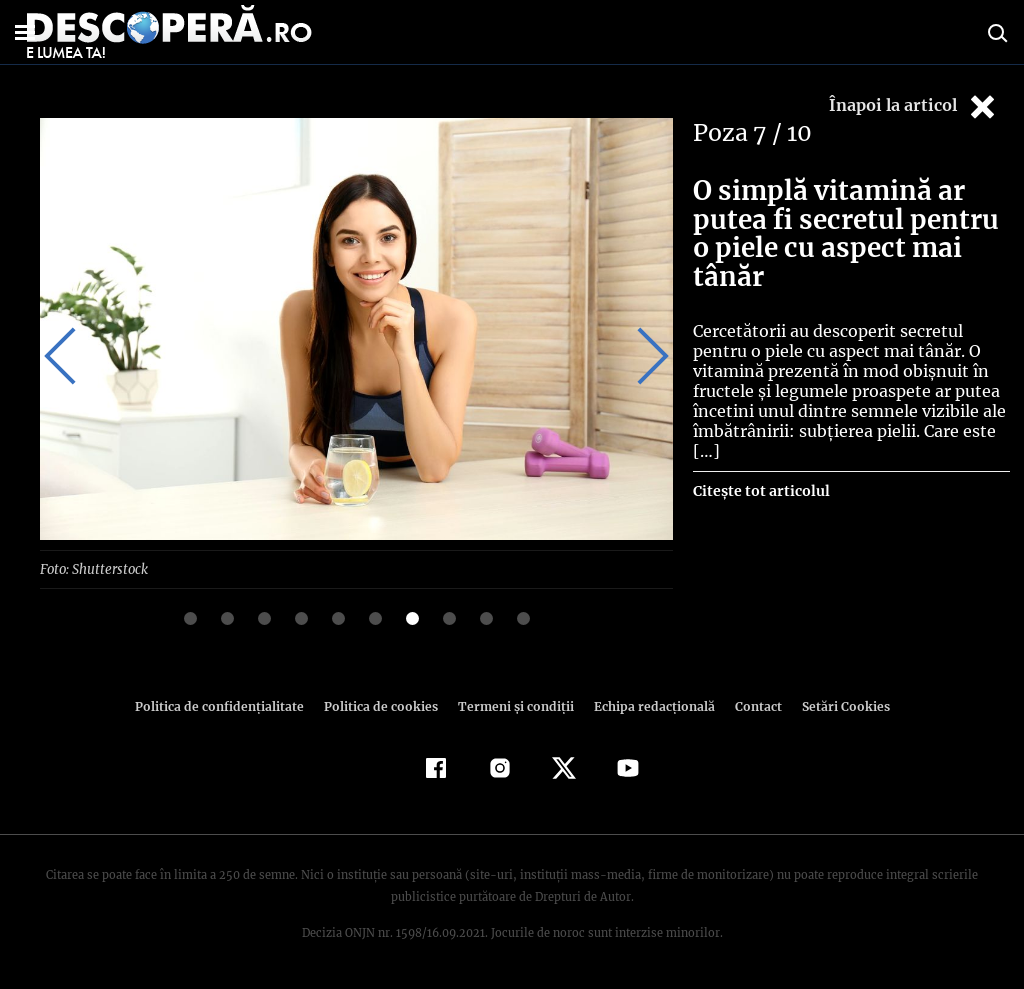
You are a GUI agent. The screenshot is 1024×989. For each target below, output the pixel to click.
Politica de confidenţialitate (228, 705)
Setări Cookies (835, 705)
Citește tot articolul (760, 491)
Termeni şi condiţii (513, 705)
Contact (750, 705)
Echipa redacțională (648, 705)
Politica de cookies (383, 705)
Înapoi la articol (914, 106)
